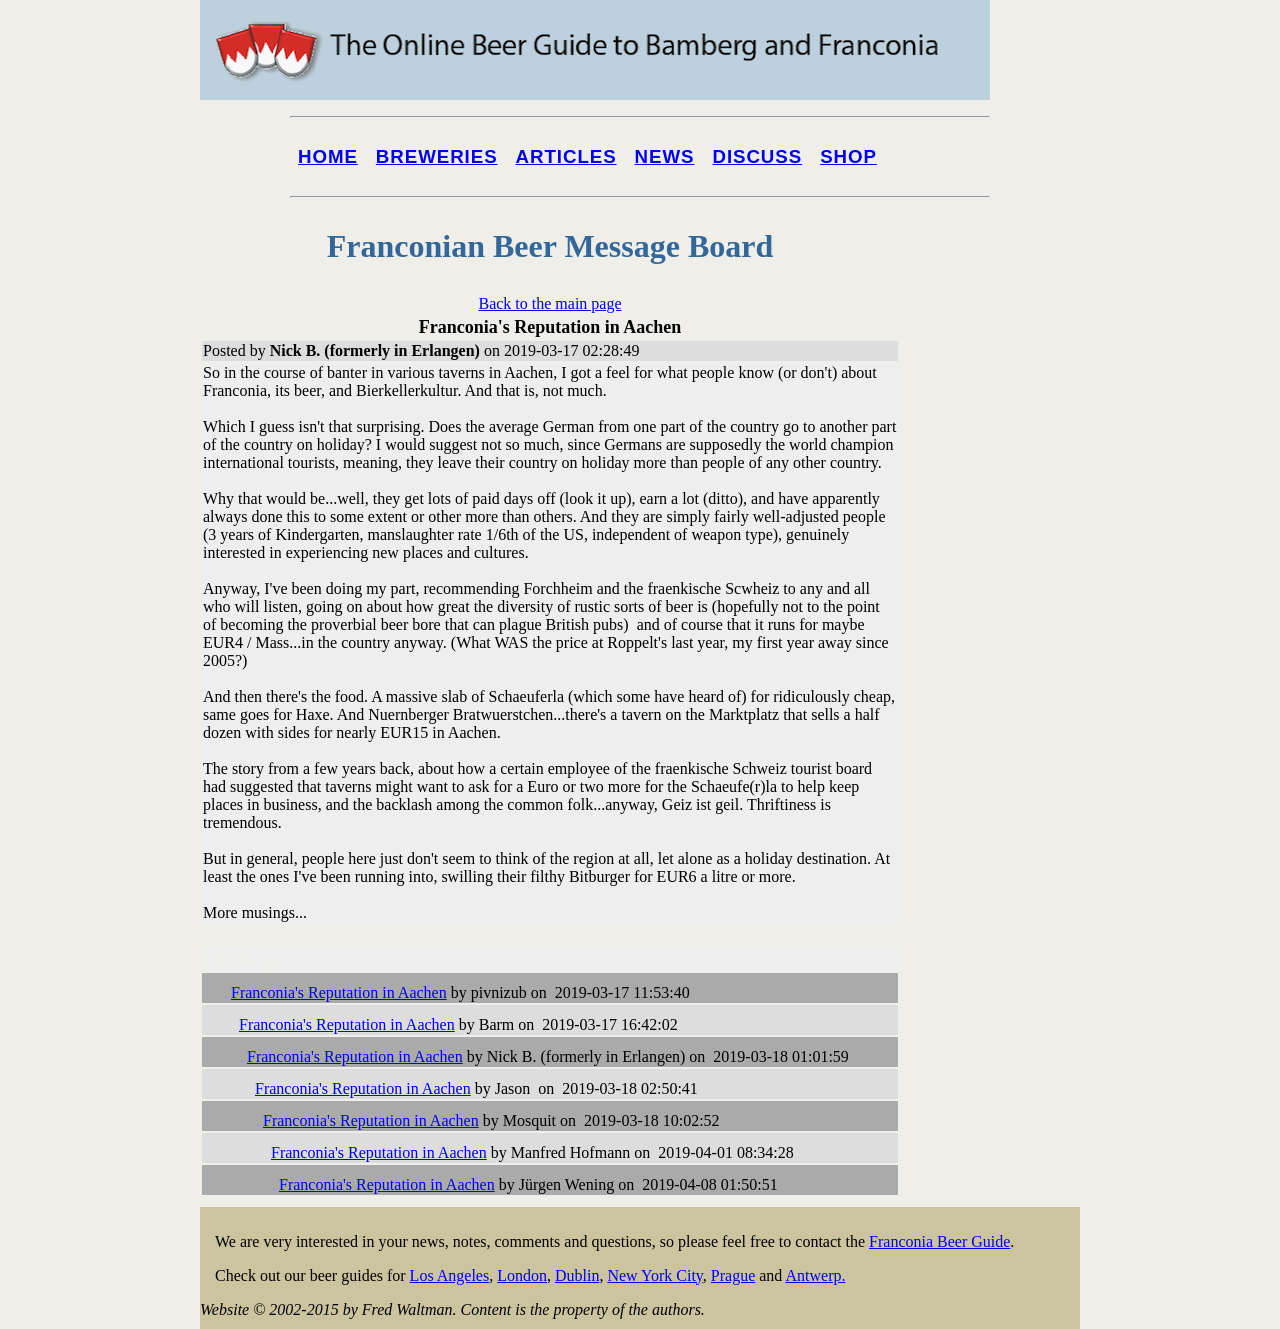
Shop (848, 156)
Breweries (437, 156)
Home (328, 156)
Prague (733, 1275)
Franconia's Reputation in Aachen (339, 992)
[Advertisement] (1000, 762)
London (522, 1275)
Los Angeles (450, 1275)
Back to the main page (549, 303)
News (665, 156)
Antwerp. (815, 1275)
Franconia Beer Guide (939, 1241)
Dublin (577, 1275)
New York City (654, 1275)
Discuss (757, 156)
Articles (566, 156)
